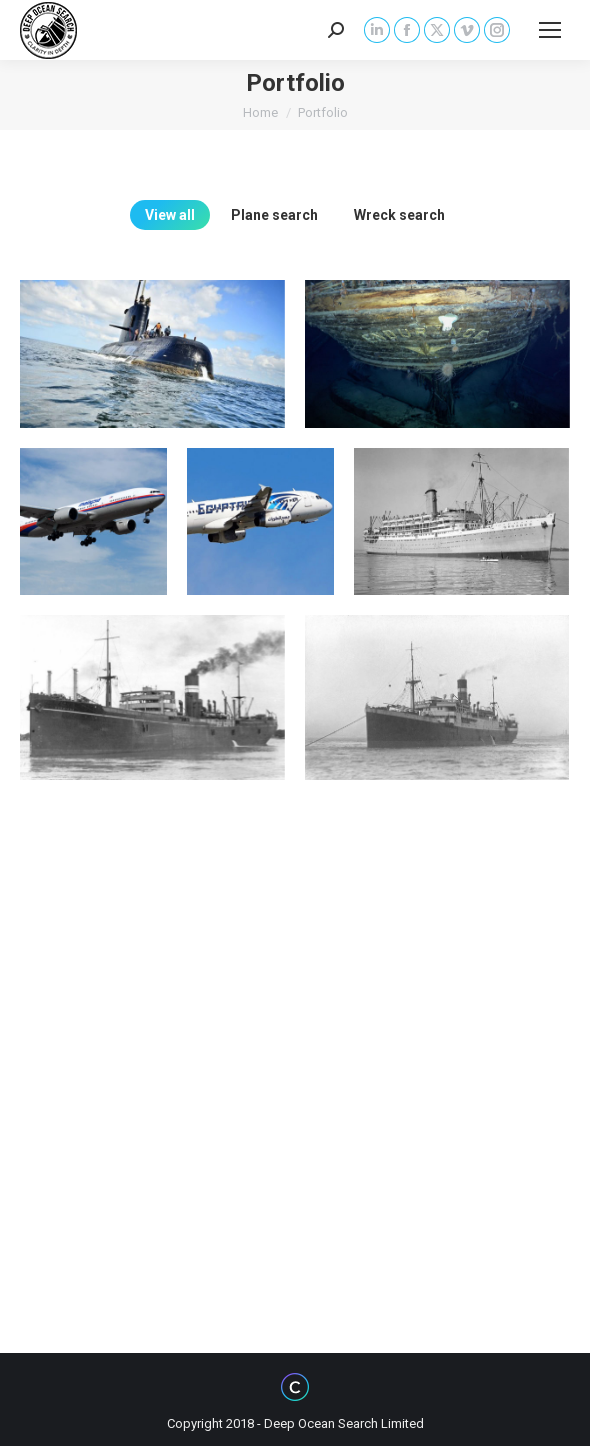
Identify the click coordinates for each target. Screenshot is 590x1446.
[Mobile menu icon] (550, 30)
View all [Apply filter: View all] (170, 215)
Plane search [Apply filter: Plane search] (274, 215)
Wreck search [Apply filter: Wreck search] (399, 215)
